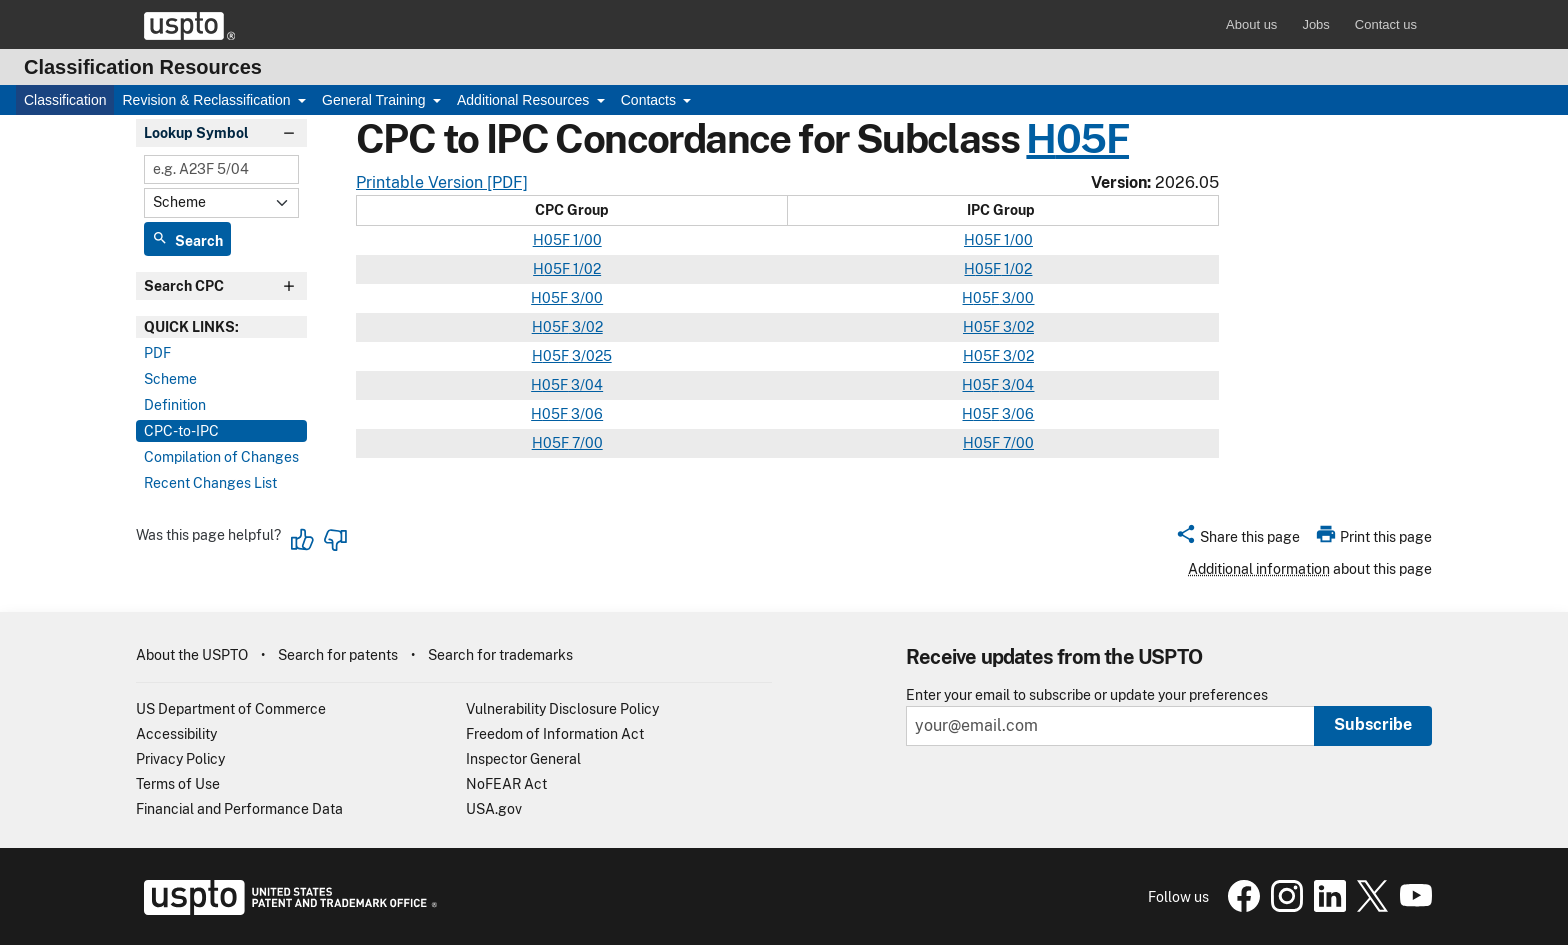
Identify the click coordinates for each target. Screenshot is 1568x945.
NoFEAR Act (506, 784)
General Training (375, 100)
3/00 (585, 298)
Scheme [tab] (170, 379)
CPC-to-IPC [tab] (181, 431)
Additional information (1259, 569)
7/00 (586, 443)
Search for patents (338, 655)
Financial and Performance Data (239, 809)
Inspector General (523, 759)
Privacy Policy (180, 759)
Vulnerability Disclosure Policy (562, 709)
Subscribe (1373, 724)
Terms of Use (178, 784)
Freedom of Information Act (555, 734)
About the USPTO (192, 655)
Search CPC (184, 286)
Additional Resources (525, 100)
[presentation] (221, 327)
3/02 (586, 327)
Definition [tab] (175, 405)
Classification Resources (143, 67)
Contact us (1386, 24)
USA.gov (494, 809)
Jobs (1315, 24)
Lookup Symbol (196, 133)
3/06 (585, 414)
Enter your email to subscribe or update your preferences (1087, 695)
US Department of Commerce (231, 709)
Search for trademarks (500, 655)
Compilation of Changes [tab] (221, 457)
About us (1251, 24)
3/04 (585, 385)
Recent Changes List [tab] (210, 483)
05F (1092, 138)
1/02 (585, 269)
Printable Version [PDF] (442, 182)
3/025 (590, 356)
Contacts (650, 100)
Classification (65, 100)
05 (984, 240)
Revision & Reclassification (208, 100)
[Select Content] (221, 202)
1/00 (586, 240)
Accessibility (176, 734)
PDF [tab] (157, 353)
